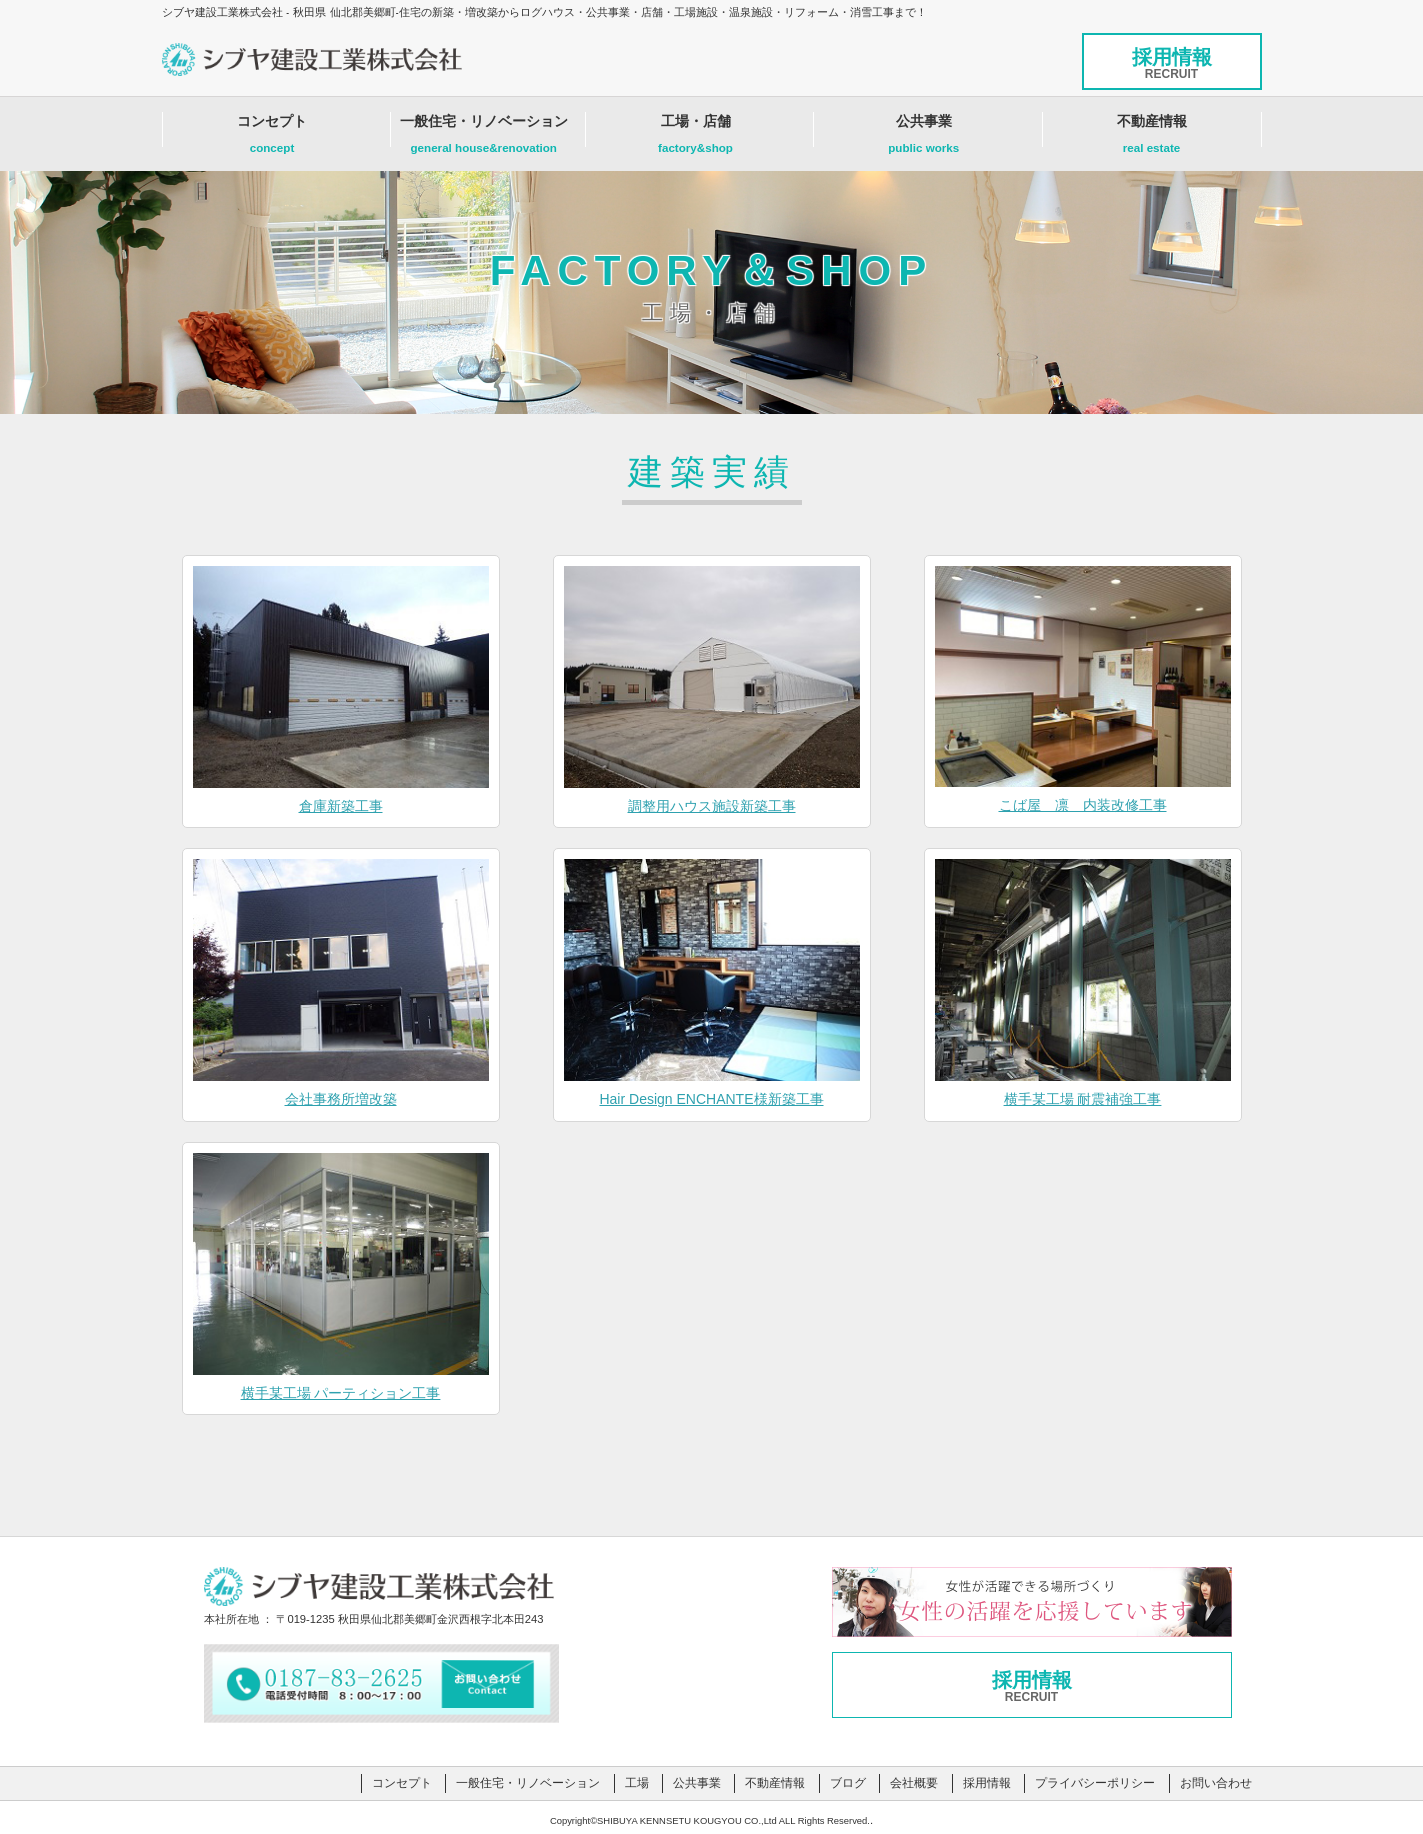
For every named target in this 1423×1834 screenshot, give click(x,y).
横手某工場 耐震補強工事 (1083, 1099)
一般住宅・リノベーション (484, 139)
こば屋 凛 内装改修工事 (1083, 805)
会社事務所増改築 (341, 1099)
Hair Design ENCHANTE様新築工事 (711, 1099)
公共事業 (923, 139)
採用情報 (1172, 63)
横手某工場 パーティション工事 (341, 1393)
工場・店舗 (695, 139)
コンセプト (272, 139)
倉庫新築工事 (341, 806)
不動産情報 (1152, 139)
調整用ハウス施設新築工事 (712, 806)
